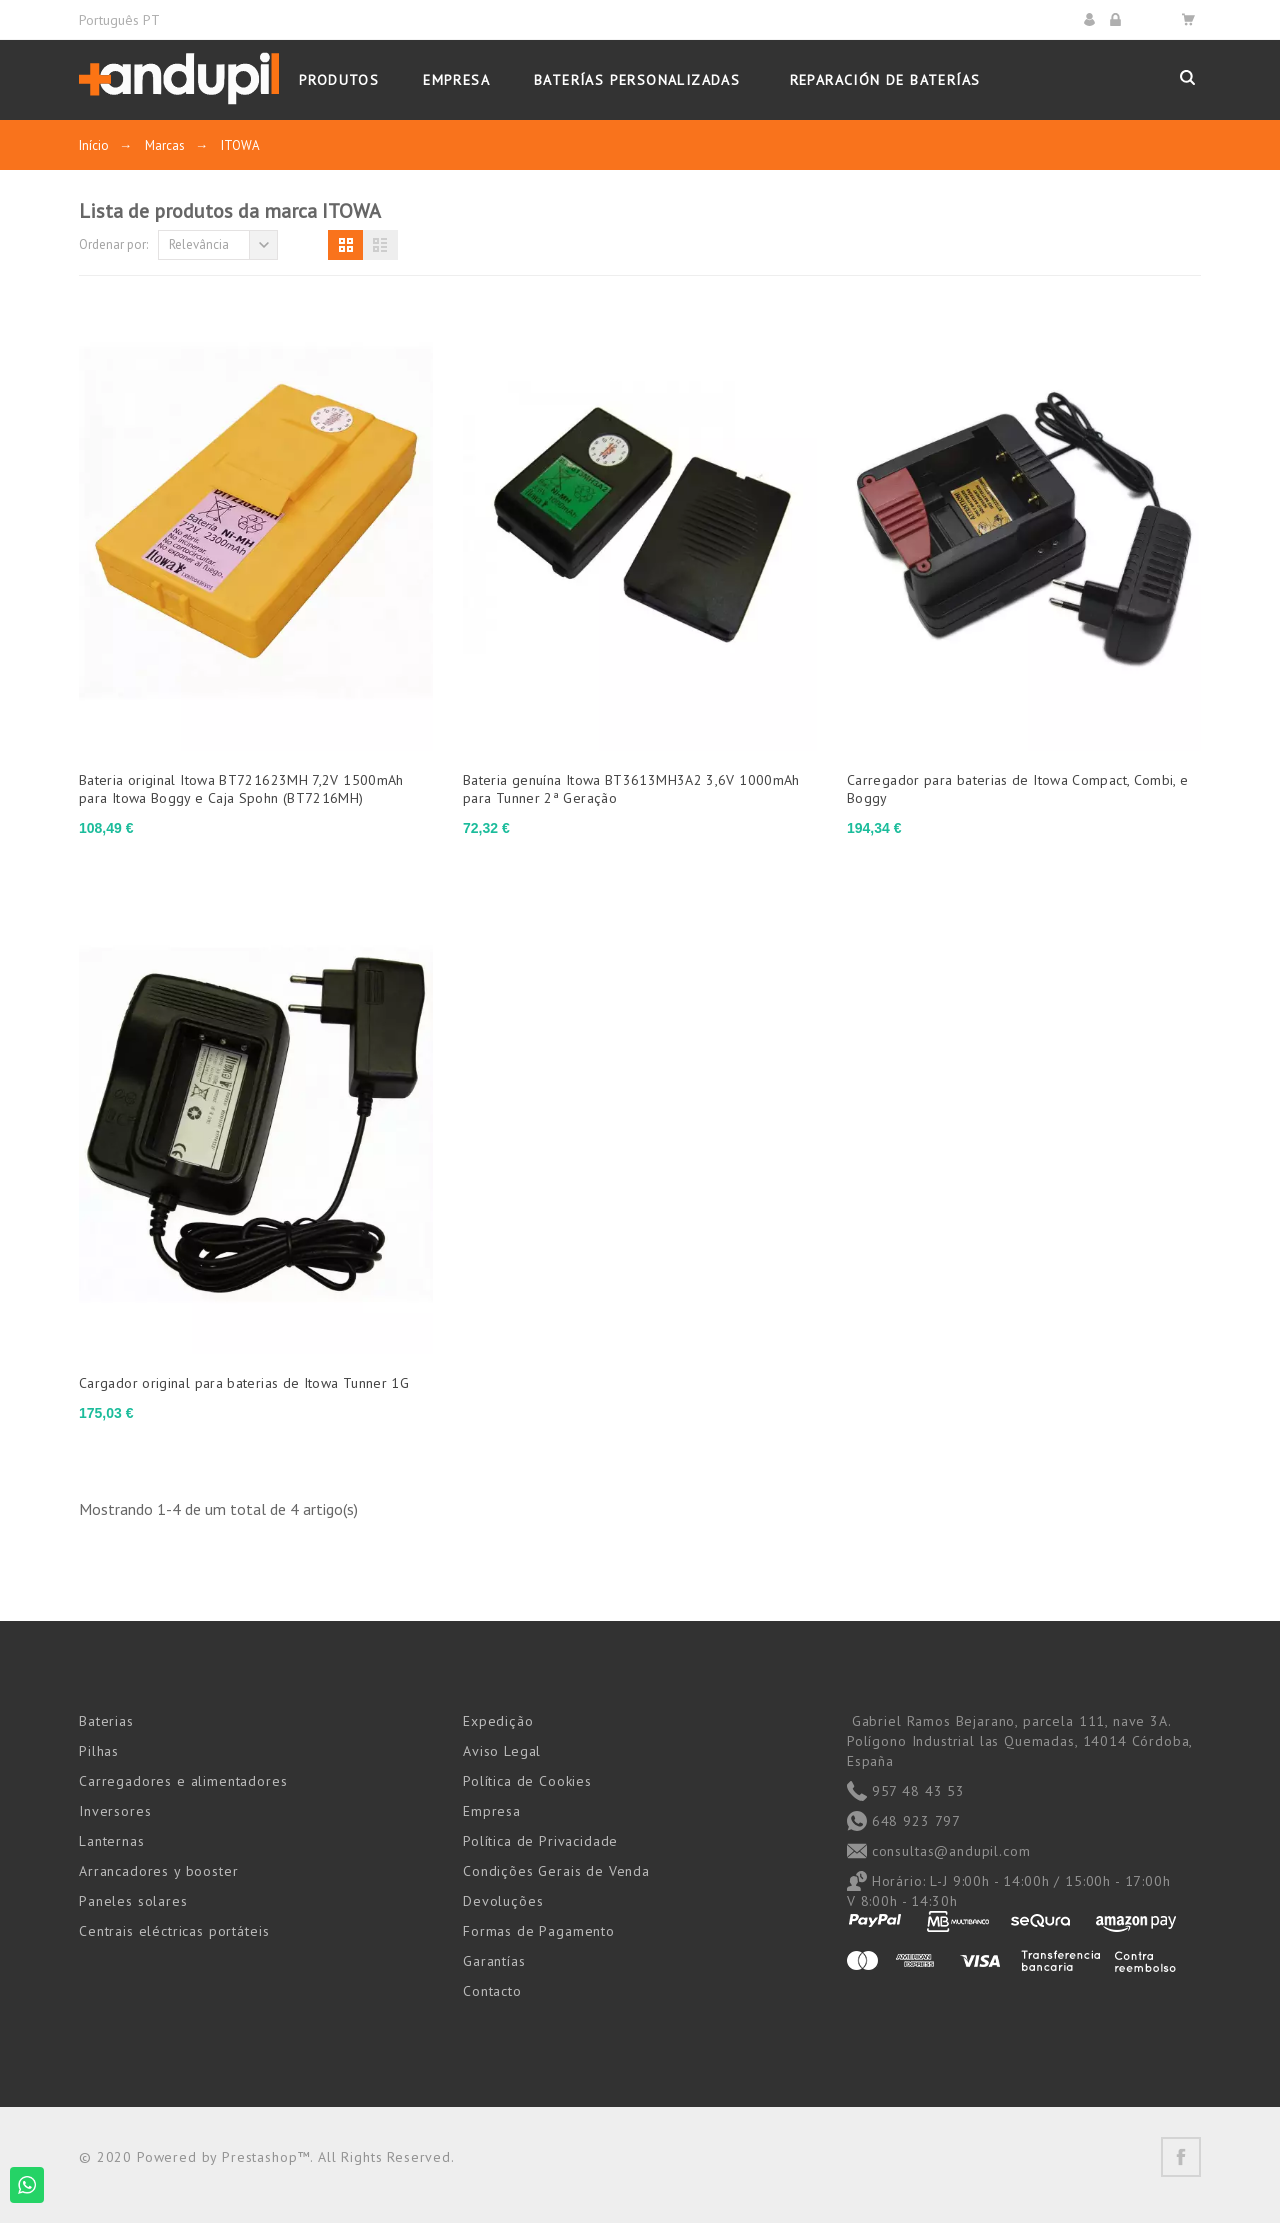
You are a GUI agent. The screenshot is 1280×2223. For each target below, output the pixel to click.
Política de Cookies (527, 1781)
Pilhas (99, 1751)
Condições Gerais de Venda (556, 1871)
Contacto (492, 1991)
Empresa (492, 1811)
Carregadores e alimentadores (183, 1781)
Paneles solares (133, 1901)
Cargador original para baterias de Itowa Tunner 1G (244, 1383)
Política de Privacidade (540, 1841)
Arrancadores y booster (158, 1871)
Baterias (106, 1721)
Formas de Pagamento (539, 1931)
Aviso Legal (502, 1751)
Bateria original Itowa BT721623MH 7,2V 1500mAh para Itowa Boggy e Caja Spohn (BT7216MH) (241, 789)
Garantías (494, 1961)
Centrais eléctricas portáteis (174, 1931)
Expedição (498, 1721)
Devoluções (503, 1901)
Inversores (115, 1811)
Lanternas (112, 1841)
